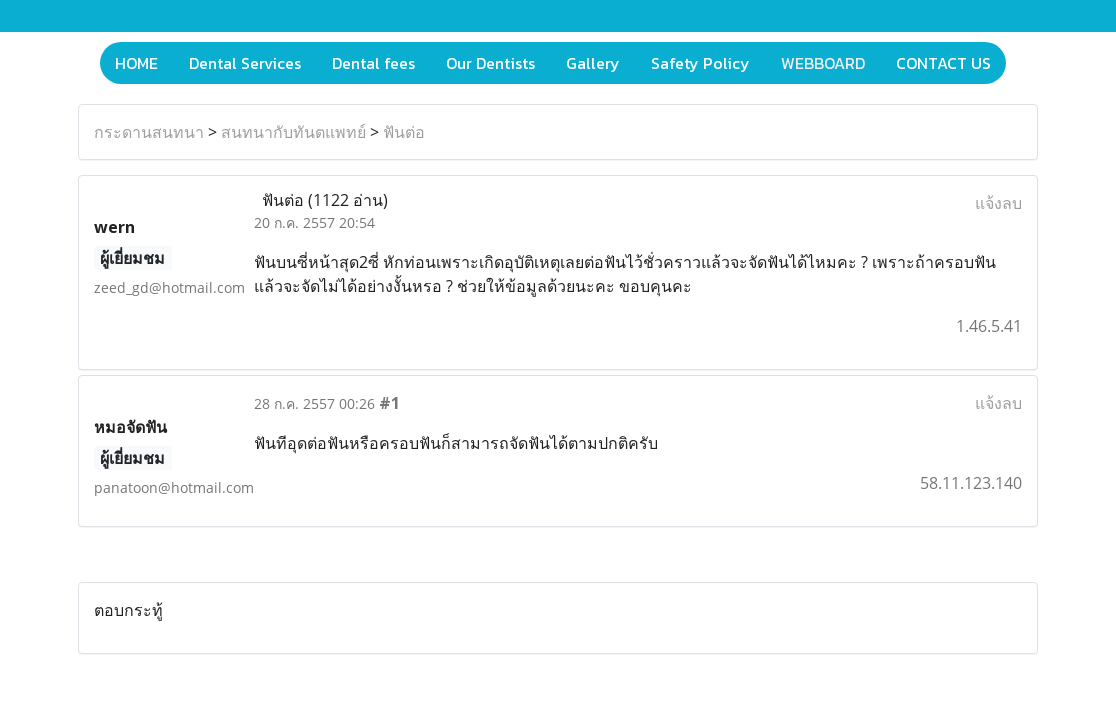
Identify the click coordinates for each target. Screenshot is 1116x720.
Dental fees (373, 63)
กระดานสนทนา (149, 132)
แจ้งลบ (998, 203)
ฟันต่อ (404, 132)
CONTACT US (943, 63)
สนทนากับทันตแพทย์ (293, 132)
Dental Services (245, 63)
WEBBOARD (823, 63)
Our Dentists (490, 63)
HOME (136, 63)
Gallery (593, 63)
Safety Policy (700, 63)
